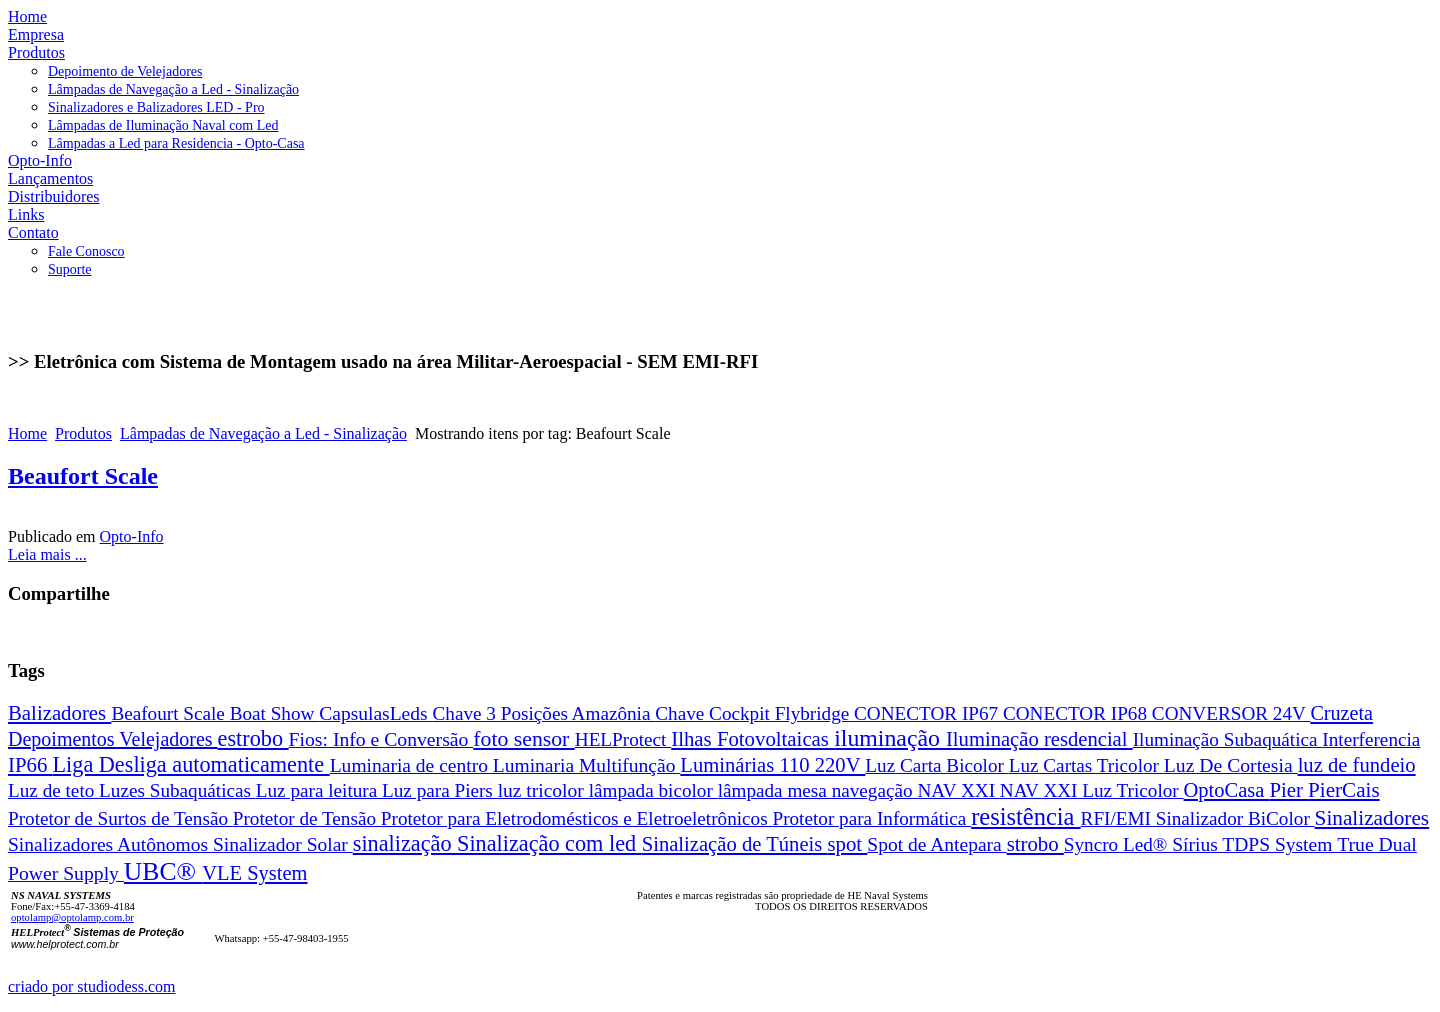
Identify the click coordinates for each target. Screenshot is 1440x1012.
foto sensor (524, 739)
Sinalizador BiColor (1235, 818)
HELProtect (623, 739)
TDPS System (1279, 844)
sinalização (405, 843)
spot (847, 843)
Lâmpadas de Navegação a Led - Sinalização (263, 433)
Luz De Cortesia (1231, 765)
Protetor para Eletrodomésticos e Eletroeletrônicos (577, 818)
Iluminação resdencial (1039, 739)
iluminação (890, 738)
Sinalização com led (549, 843)
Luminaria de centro (411, 765)
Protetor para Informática (871, 818)
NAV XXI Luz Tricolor (1092, 790)
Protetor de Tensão (307, 818)
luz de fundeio (1357, 765)
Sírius (1197, 844)
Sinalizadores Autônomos (110, 844)
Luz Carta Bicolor (936, 765)
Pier (1288, 789)
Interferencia (1371, 739)
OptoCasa (1227, 790)
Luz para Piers (440, 790)
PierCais (1344, 790)
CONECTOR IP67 (928, 713)
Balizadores (59, 712)
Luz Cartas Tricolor (1086, 765)
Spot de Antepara (936, 844)
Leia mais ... (47, 554)
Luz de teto (53, 790)
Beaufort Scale (83, 476)
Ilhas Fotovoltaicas (752, 738)
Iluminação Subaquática (1228, 739)
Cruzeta (1341, 713)
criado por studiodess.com (92, 986)
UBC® (163, 871)
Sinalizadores (1372, 818)
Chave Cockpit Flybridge (754, 713)
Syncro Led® (1118, 844)
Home (27, 433)
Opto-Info (132, 536)
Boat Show (275, 713)
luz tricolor (543, 790)
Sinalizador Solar (283, 844)
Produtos (83, 433)
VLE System (254, 873)
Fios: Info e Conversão (381, 739)
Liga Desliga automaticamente (191, 764)
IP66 (30, 764)
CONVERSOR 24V (1231, 713)
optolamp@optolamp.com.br (72, 917)
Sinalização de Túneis (735, 844)
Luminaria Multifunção (587, 765)
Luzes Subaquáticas (177, 790)
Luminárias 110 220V (772, 765)
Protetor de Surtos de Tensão (120, 818)
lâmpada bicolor (653, 790)
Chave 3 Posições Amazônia (544, 713)
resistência (1025, 816)
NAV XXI (958, 790)
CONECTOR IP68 (1077, 713)
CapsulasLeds (375, 713)
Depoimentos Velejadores (113, 739)
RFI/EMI (1118, 818)
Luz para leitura (319, 790)
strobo (1035, 843)
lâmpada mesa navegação (818, 790)
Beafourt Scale (170, 713)
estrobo (253, 738)
